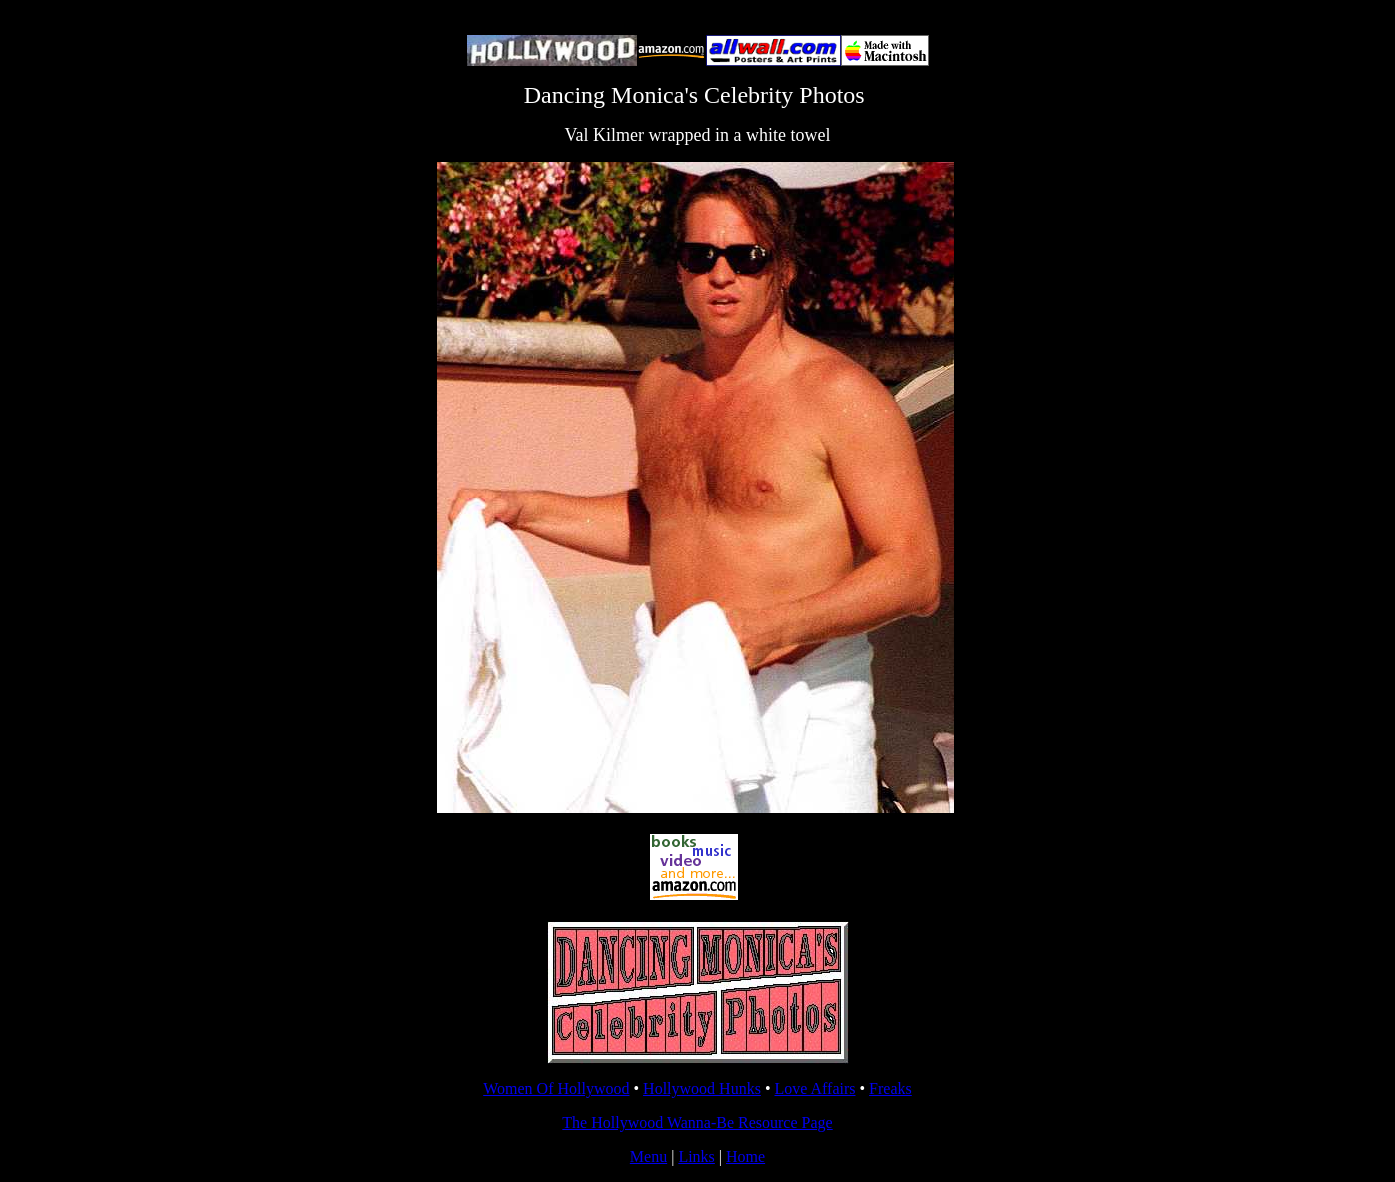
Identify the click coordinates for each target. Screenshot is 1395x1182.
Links (696, 1156)
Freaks (890, 1088)
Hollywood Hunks (702, 1088)
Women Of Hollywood (556, 1088)
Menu (648, 1156)
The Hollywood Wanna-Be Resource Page (697, 1122)
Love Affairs (814, 1088)
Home (745, 1156)
